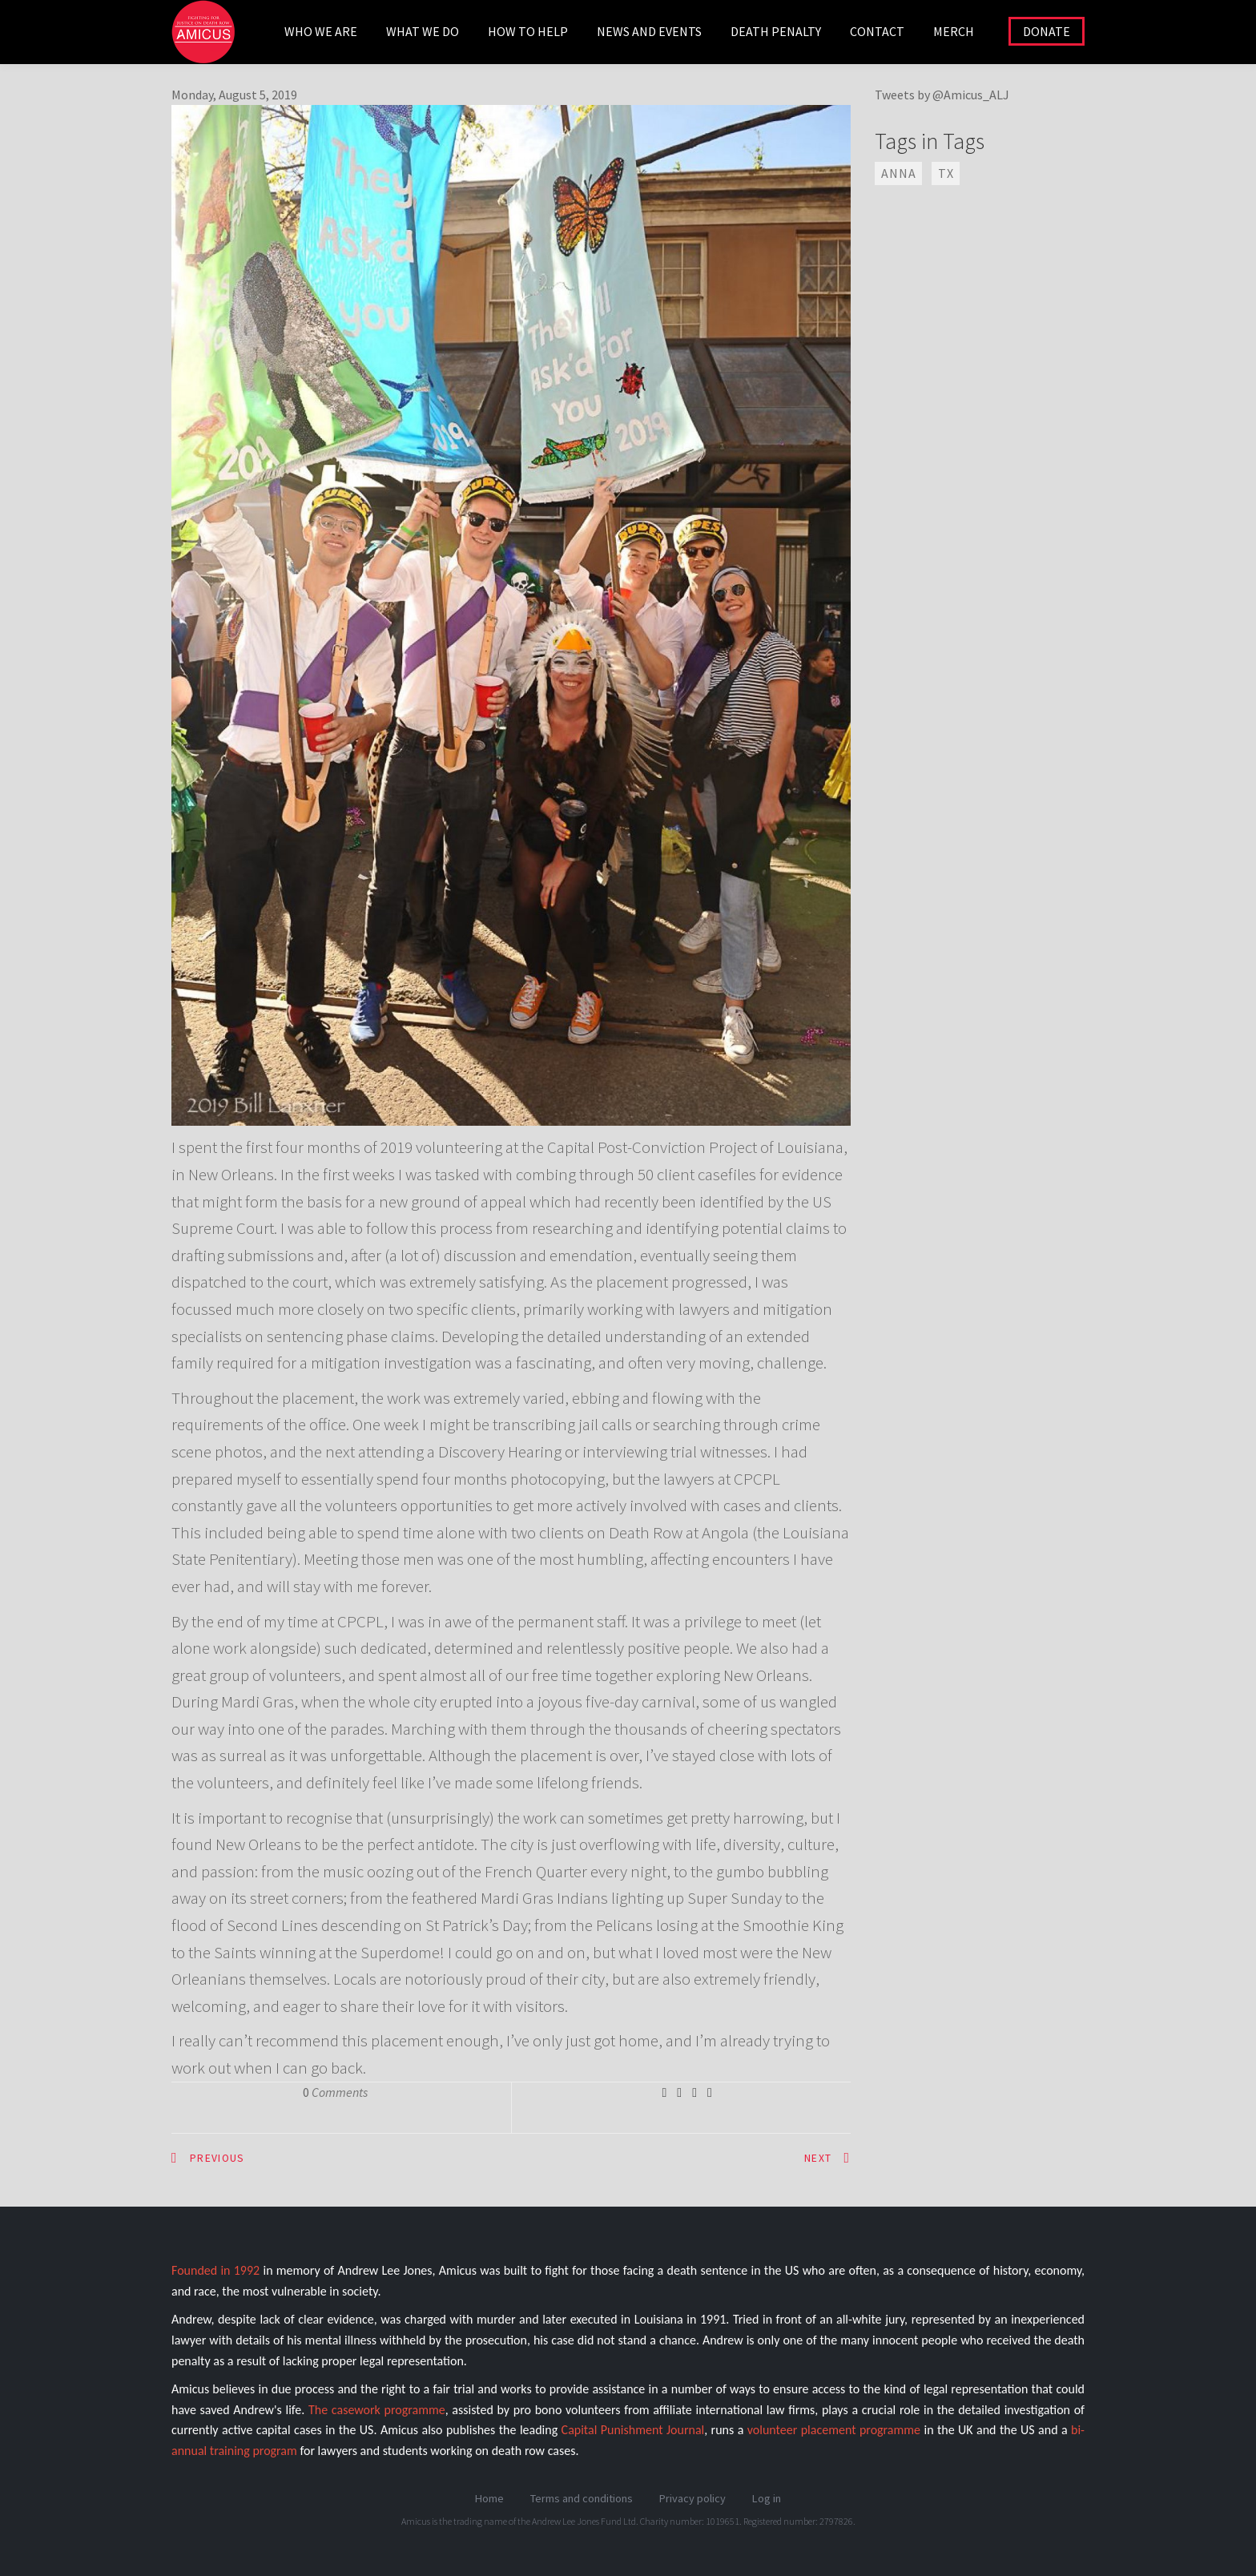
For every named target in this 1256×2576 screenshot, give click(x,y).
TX (946, 173)
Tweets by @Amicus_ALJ (942, 95)
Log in (766, 2498)
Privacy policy (692, 2498)
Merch (953, 31)
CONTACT (877, 31)
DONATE (1046, 31)
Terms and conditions (581, 2498)
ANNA (898, 173)
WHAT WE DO (422, 31)
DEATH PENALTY (776, 31)
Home (489, 2498)
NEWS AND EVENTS (649, 31)
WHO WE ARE (320, 31)
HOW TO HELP (528, 31)
